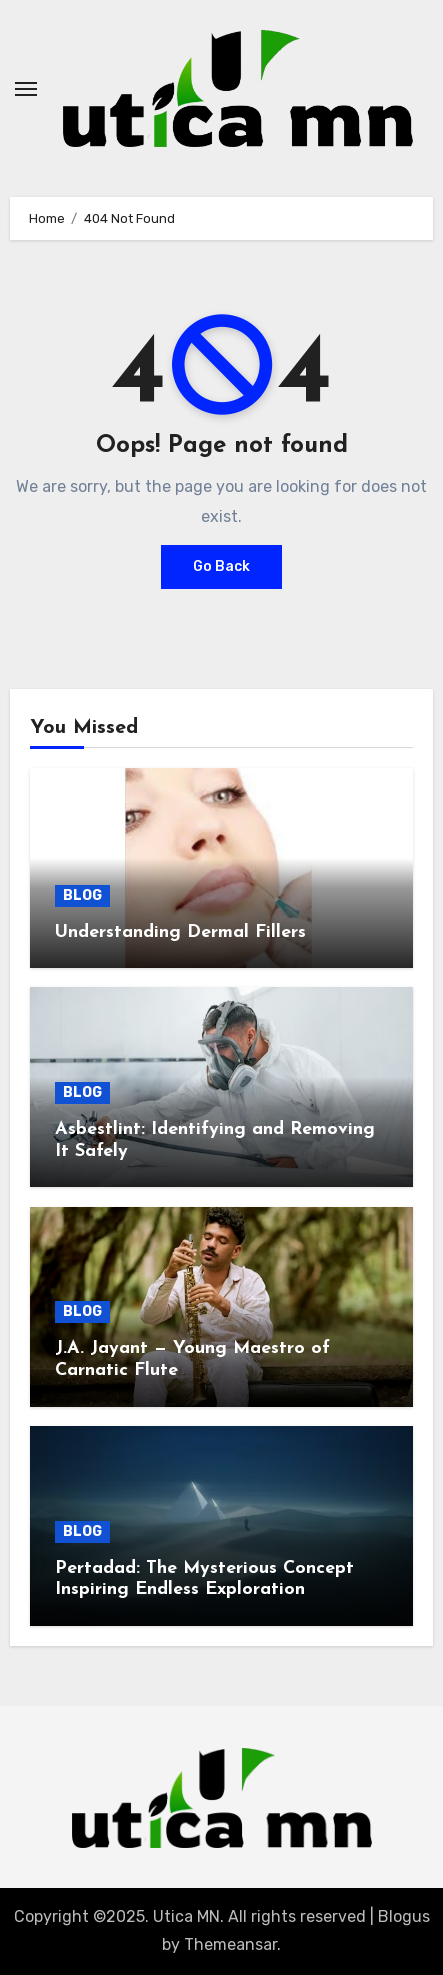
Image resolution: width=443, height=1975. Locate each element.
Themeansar (230, 1944)
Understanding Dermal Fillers (180, 932)
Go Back (221, 566)
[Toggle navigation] (26, 89)
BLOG (82, 895)
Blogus (404, 1916)
